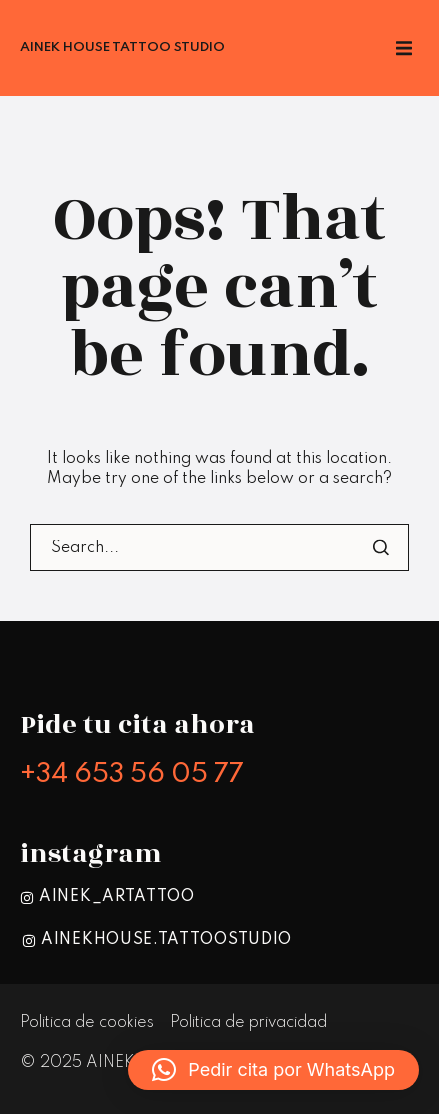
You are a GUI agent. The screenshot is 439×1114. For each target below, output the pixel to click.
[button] (273, 1070)
